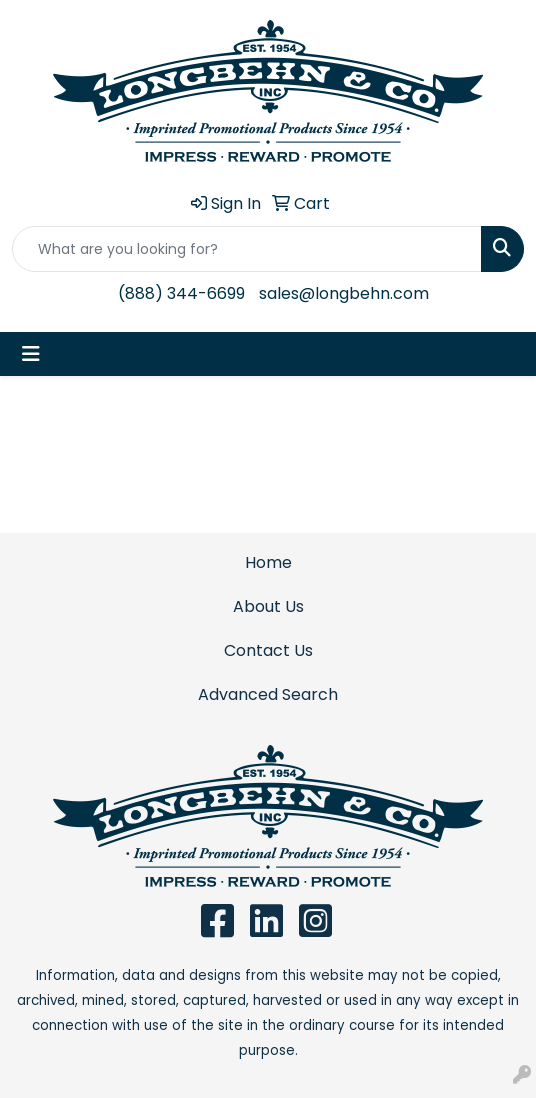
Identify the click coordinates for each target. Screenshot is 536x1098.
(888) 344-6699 (181, 293)
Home (268, 562)
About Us (268, 606)
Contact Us (268, 650)
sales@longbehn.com (344, 293)
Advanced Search (268, 694)
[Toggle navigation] (31, 354)
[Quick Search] (247, 249)
